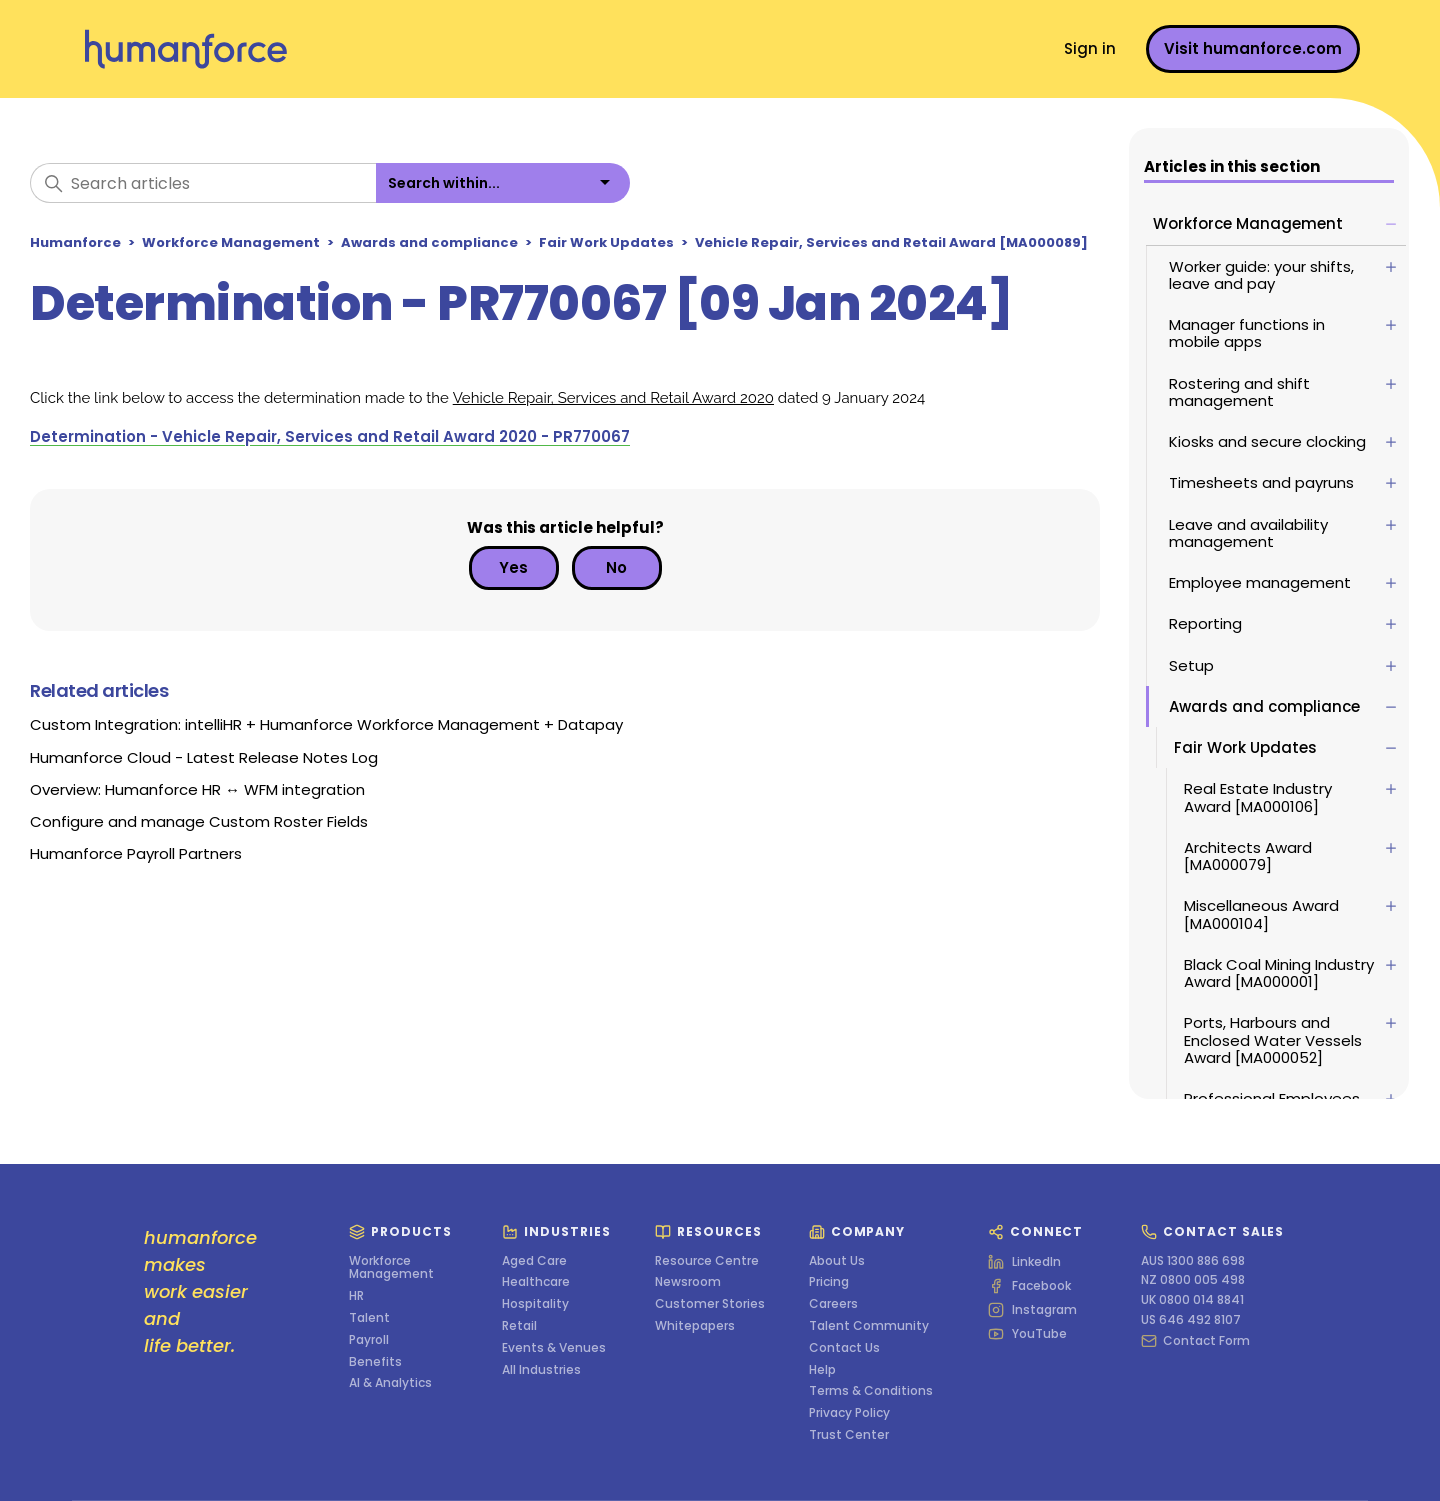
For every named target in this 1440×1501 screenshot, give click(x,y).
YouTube (1027, 1334)
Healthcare (536, 1282)
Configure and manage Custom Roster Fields (199, 821)
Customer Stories (710, 1304)
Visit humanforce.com (1253, 48)
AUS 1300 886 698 (1193, 1261)
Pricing (829, 1282)
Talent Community (869, 1326)
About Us (837, 1261)
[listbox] (503, 183)
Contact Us (844, 1348)
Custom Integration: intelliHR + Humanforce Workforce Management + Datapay (326, 724)
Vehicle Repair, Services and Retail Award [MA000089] (891, 242)
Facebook (1029, 1286)
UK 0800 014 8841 (1192, 1300)
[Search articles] (203, 183)
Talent (369, 1318)
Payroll (369, 1340)
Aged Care (534, 1261)
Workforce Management (231, 242)
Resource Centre (707, 1261)
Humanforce (75, 242)
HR (356, 1296)
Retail (519, 1326)
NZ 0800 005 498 (1193, 1280)
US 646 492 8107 (1191, 1320)
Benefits (375, 1362)
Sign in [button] (1090, 48)
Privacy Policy (849, 1413)
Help (822, 1370)
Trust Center (849, 1435)
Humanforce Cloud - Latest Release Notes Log (204, 757)
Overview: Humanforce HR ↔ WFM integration (197, 789)
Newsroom (688, 1282)
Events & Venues (554, 1348)
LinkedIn (1024, 1262)
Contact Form (1195, 1341)
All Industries (541, 1370)
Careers (833, 1304)
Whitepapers (695, 1326)
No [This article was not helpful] (616, 567)
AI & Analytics (390, 1383)
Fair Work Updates (606, 242)
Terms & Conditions (871, 1391)
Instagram (1032, 1310)
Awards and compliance (429, 242)
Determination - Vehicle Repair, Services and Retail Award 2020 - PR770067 (330, 436)
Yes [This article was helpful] (513, 567)
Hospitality (535, 1304)
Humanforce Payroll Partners (136, 853)
